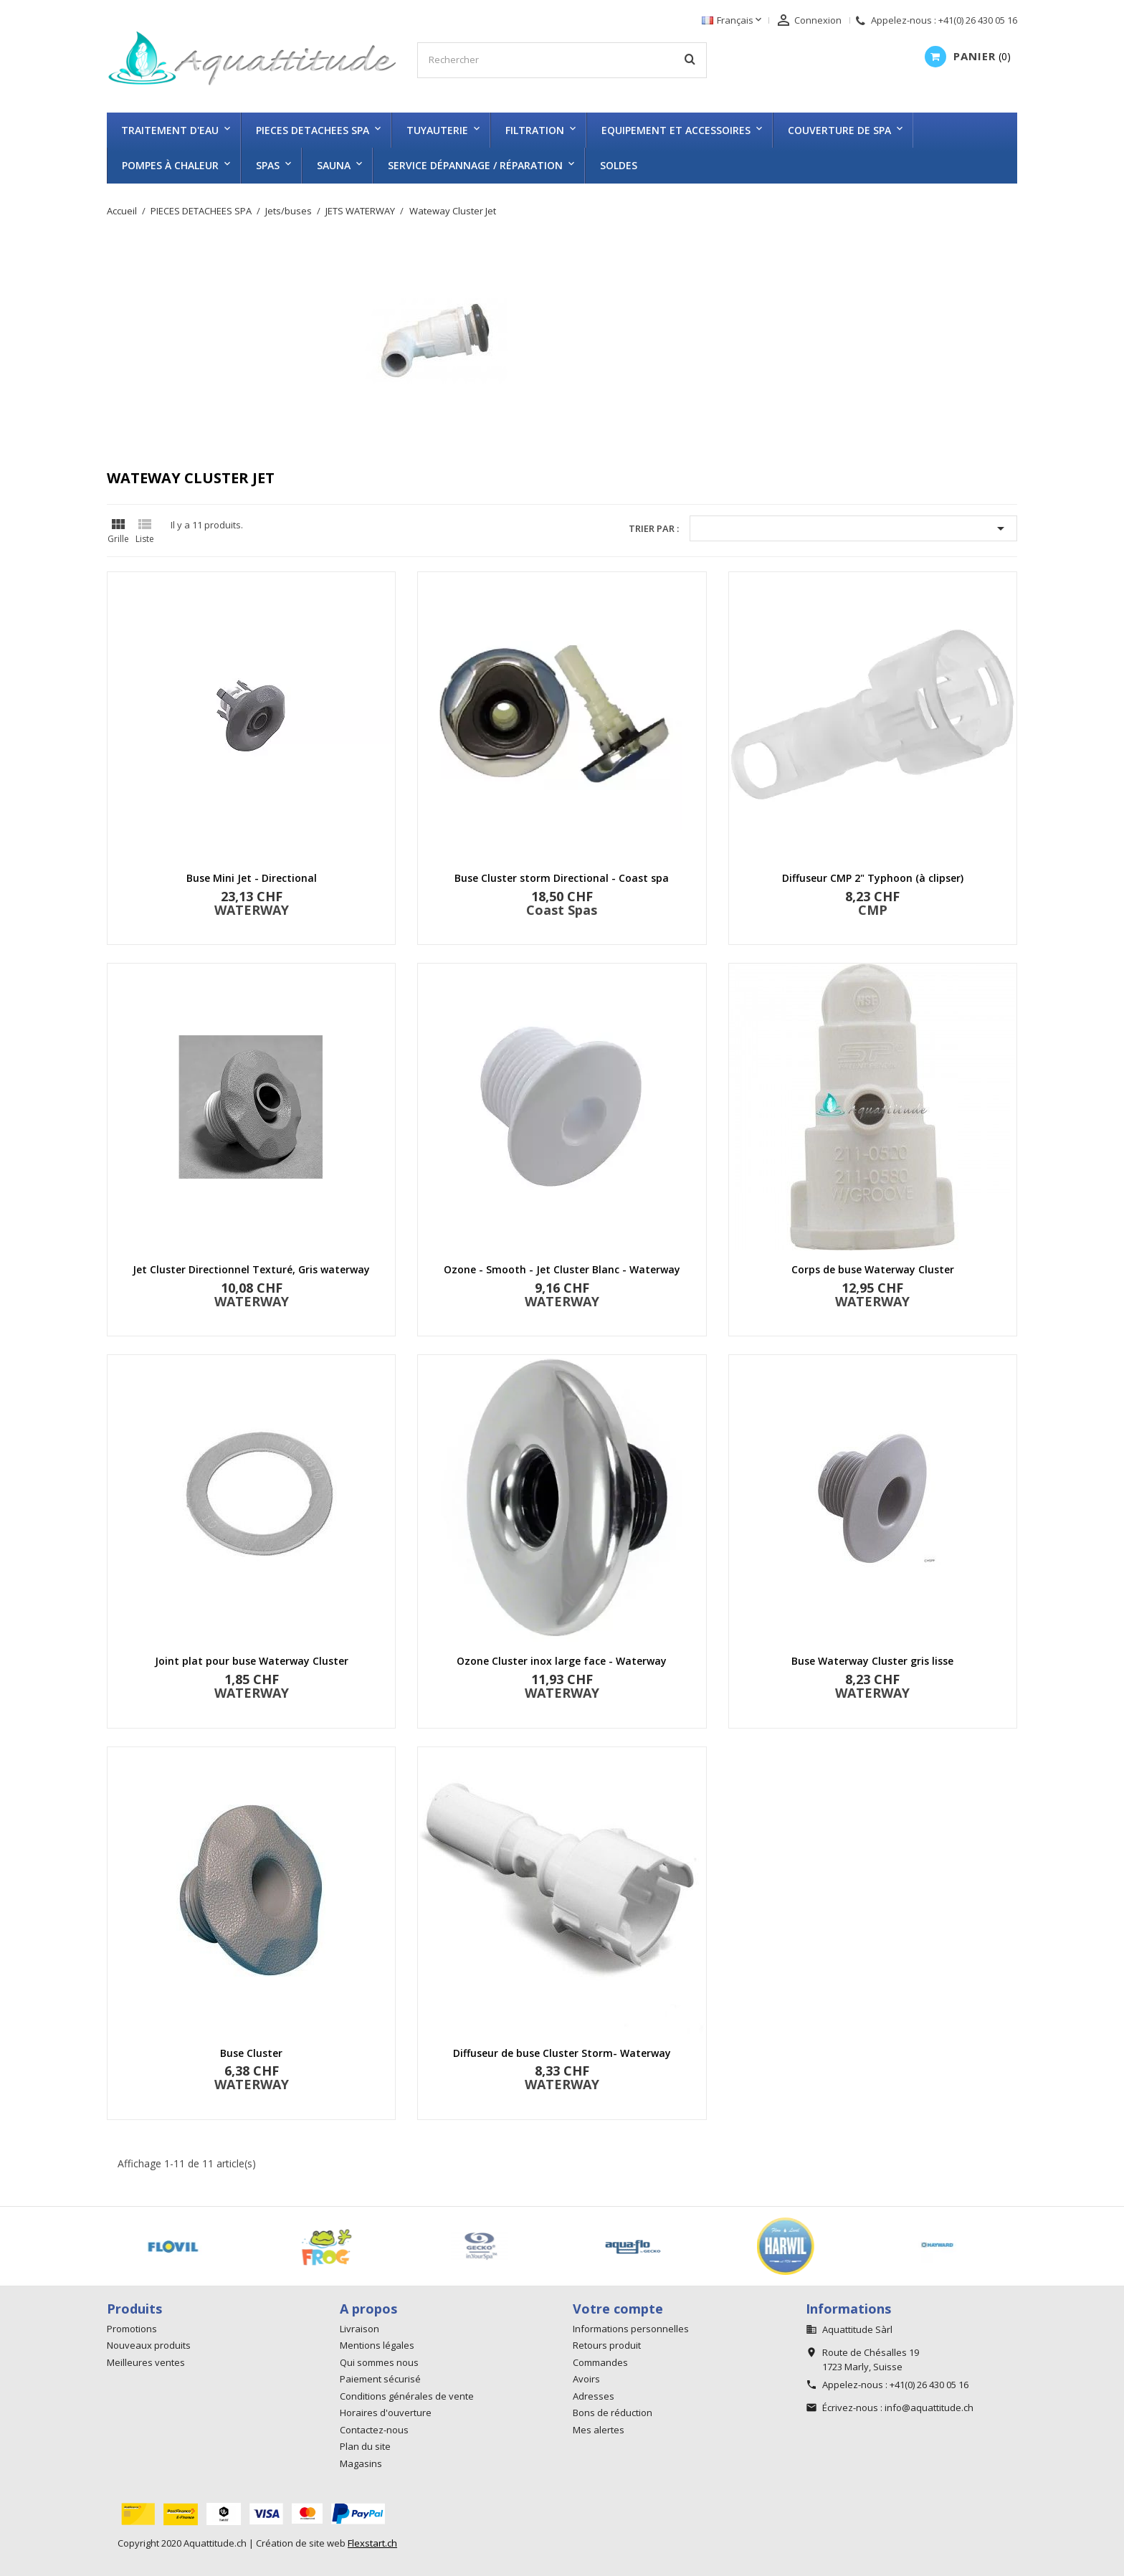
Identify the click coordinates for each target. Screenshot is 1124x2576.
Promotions (132, 2328)
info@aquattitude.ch (929, 2407)
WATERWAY (251, 909)
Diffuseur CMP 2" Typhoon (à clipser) (872, 878)
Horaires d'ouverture (386, 2412)
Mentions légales (377, 2345)
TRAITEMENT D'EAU (170, 130)
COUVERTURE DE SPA (839, 130)
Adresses (593, 2396)
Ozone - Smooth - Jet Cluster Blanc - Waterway (562, 1269)
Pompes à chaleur (170, 165)
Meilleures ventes (146, 2362)
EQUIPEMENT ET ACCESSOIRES (676, 130)
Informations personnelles (631, 2328)
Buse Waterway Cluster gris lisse (872, 1661)
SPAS (268, 165)
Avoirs (586, 2378)
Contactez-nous (374, 2429)
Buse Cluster (251, 2053)
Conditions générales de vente (407, 2396)
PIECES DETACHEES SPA (312, 130)
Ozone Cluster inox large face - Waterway (562, 1661)
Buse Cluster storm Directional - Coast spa (561, 878)
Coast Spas (561, 909)
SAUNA (334, 165)
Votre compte (618, 2308)
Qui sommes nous (379, 2362)
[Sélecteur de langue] (733, 20)
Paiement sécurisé (380, 2378)
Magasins (361, 2463)
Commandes (600, 2362)
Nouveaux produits (149, 2345)
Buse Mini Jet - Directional (251, 878)
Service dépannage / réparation (475, 165)
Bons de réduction (612, 2412)
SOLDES (618, 165)
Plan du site (365, 2446)
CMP (872, 909)
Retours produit (607, 2345)
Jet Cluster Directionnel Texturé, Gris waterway (251, 1269)
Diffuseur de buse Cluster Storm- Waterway (562, 2053)
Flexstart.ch (372, 2543)
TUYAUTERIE (437, 130)
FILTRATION (534, 130)
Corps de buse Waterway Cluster (872, 1269)
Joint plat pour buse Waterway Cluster (251, 1661)
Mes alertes (598, 2429)
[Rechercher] (561, 60)
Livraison (359, 2328)
